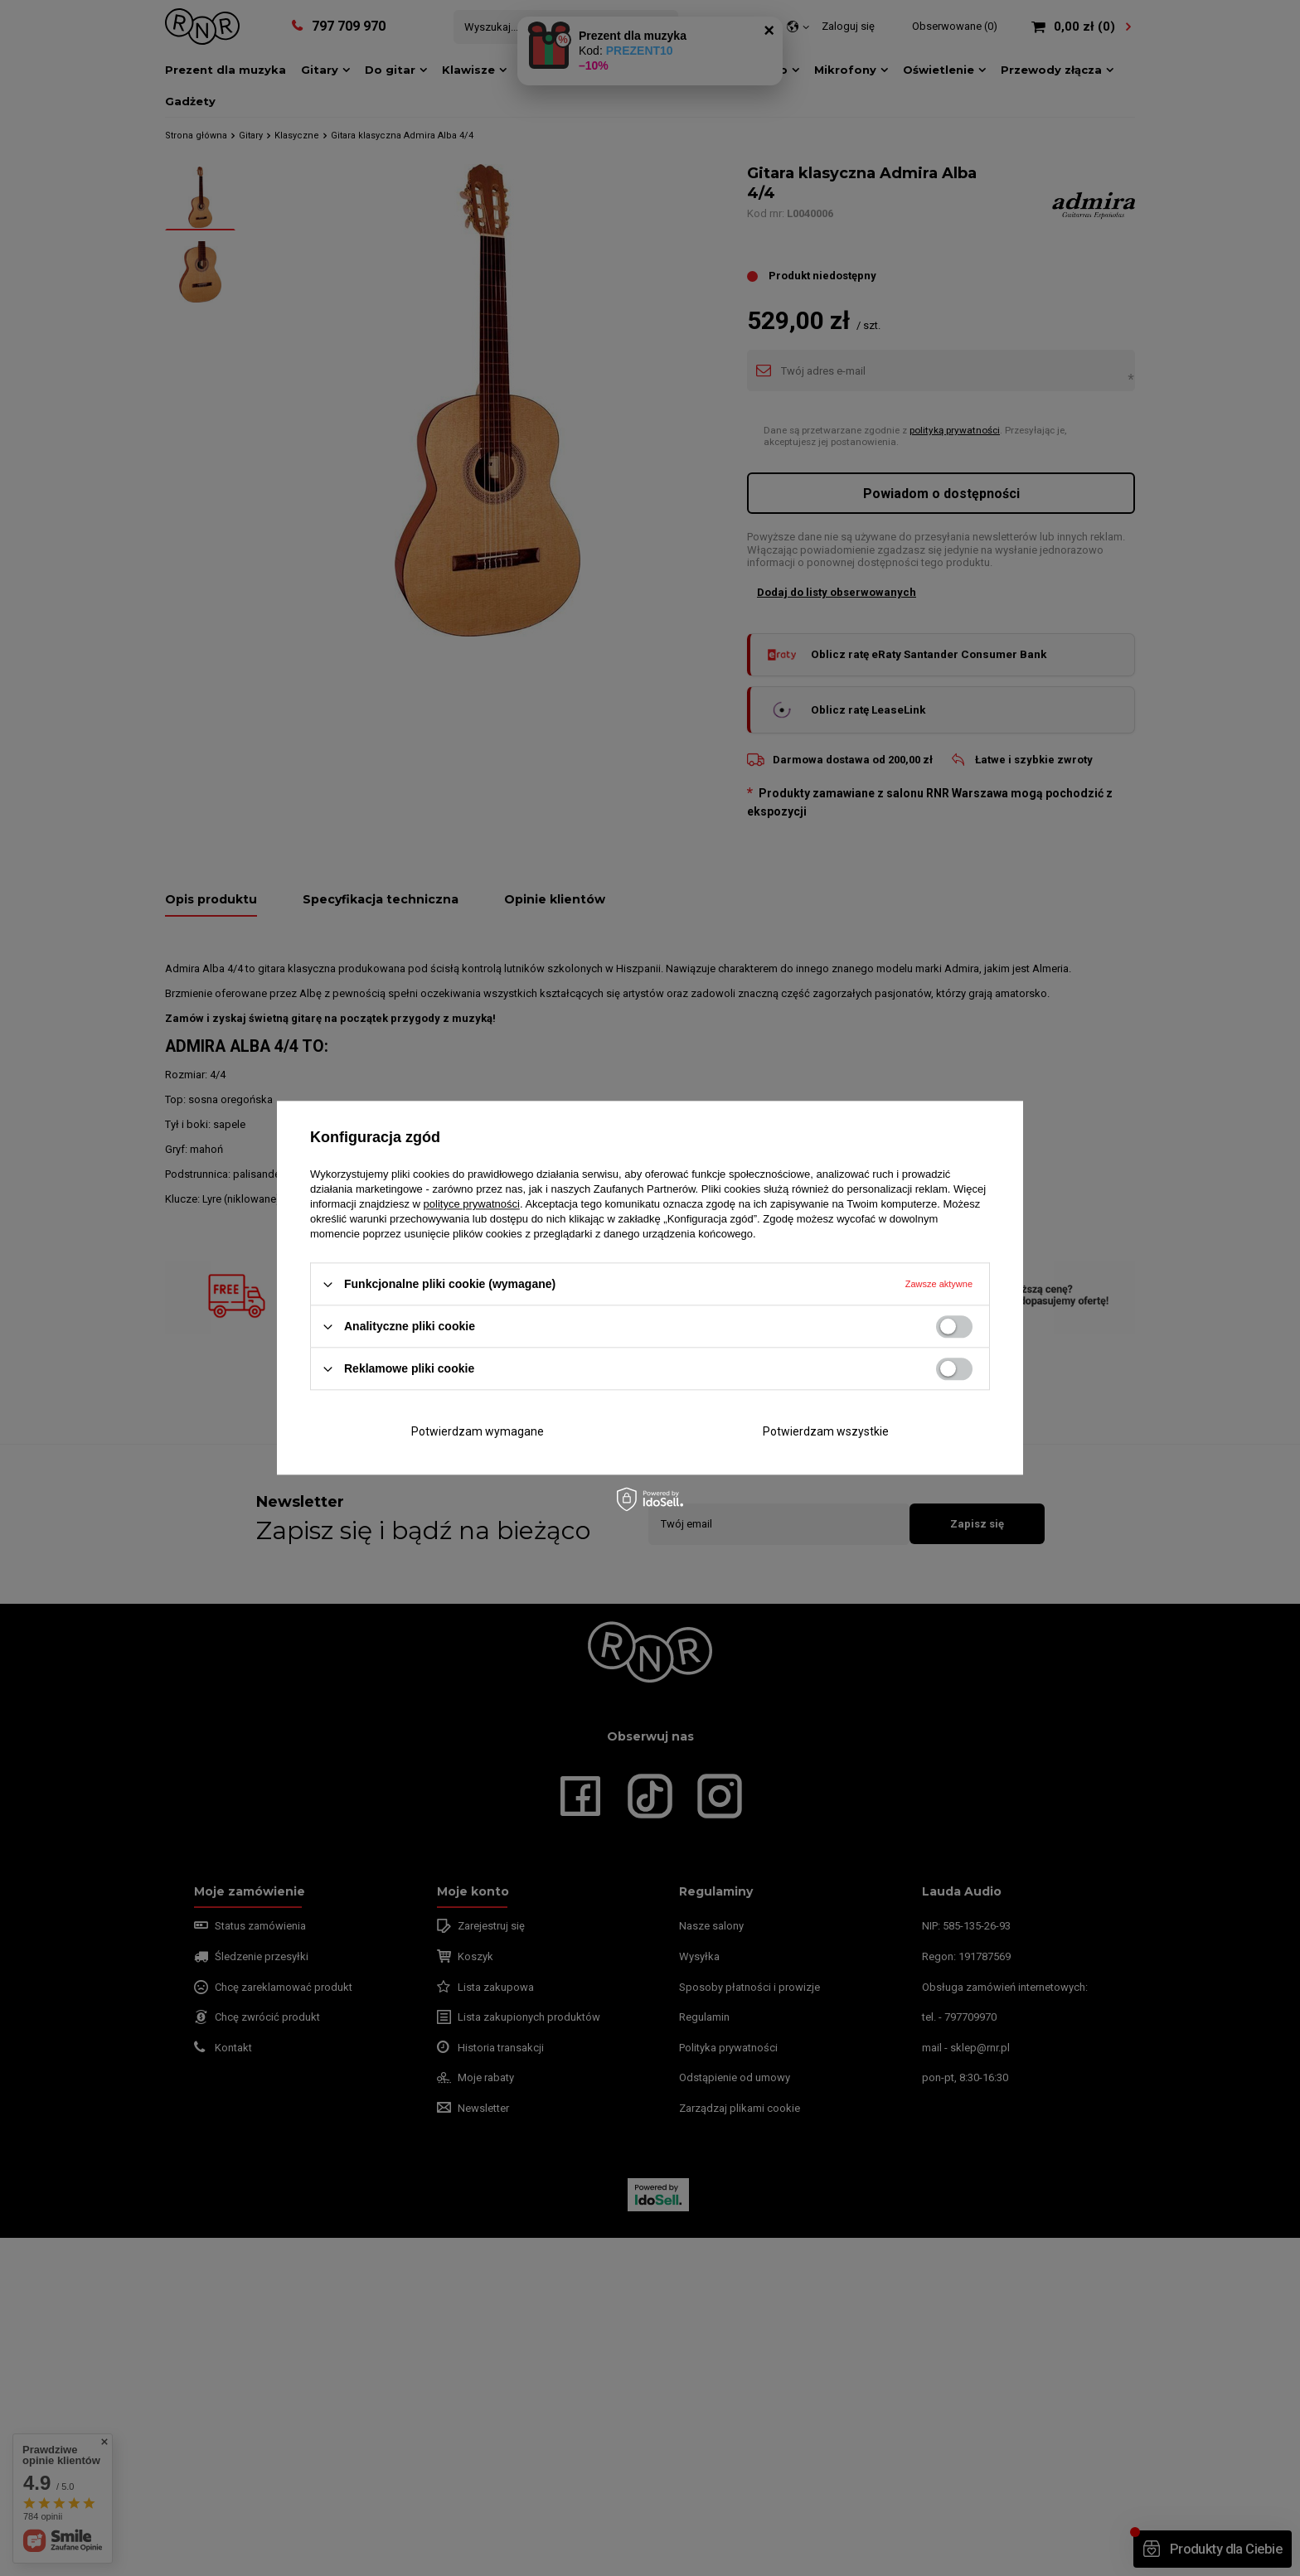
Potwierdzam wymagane (477, 1431)
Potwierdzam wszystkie (826, 1431)
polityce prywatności (472, 1204)
